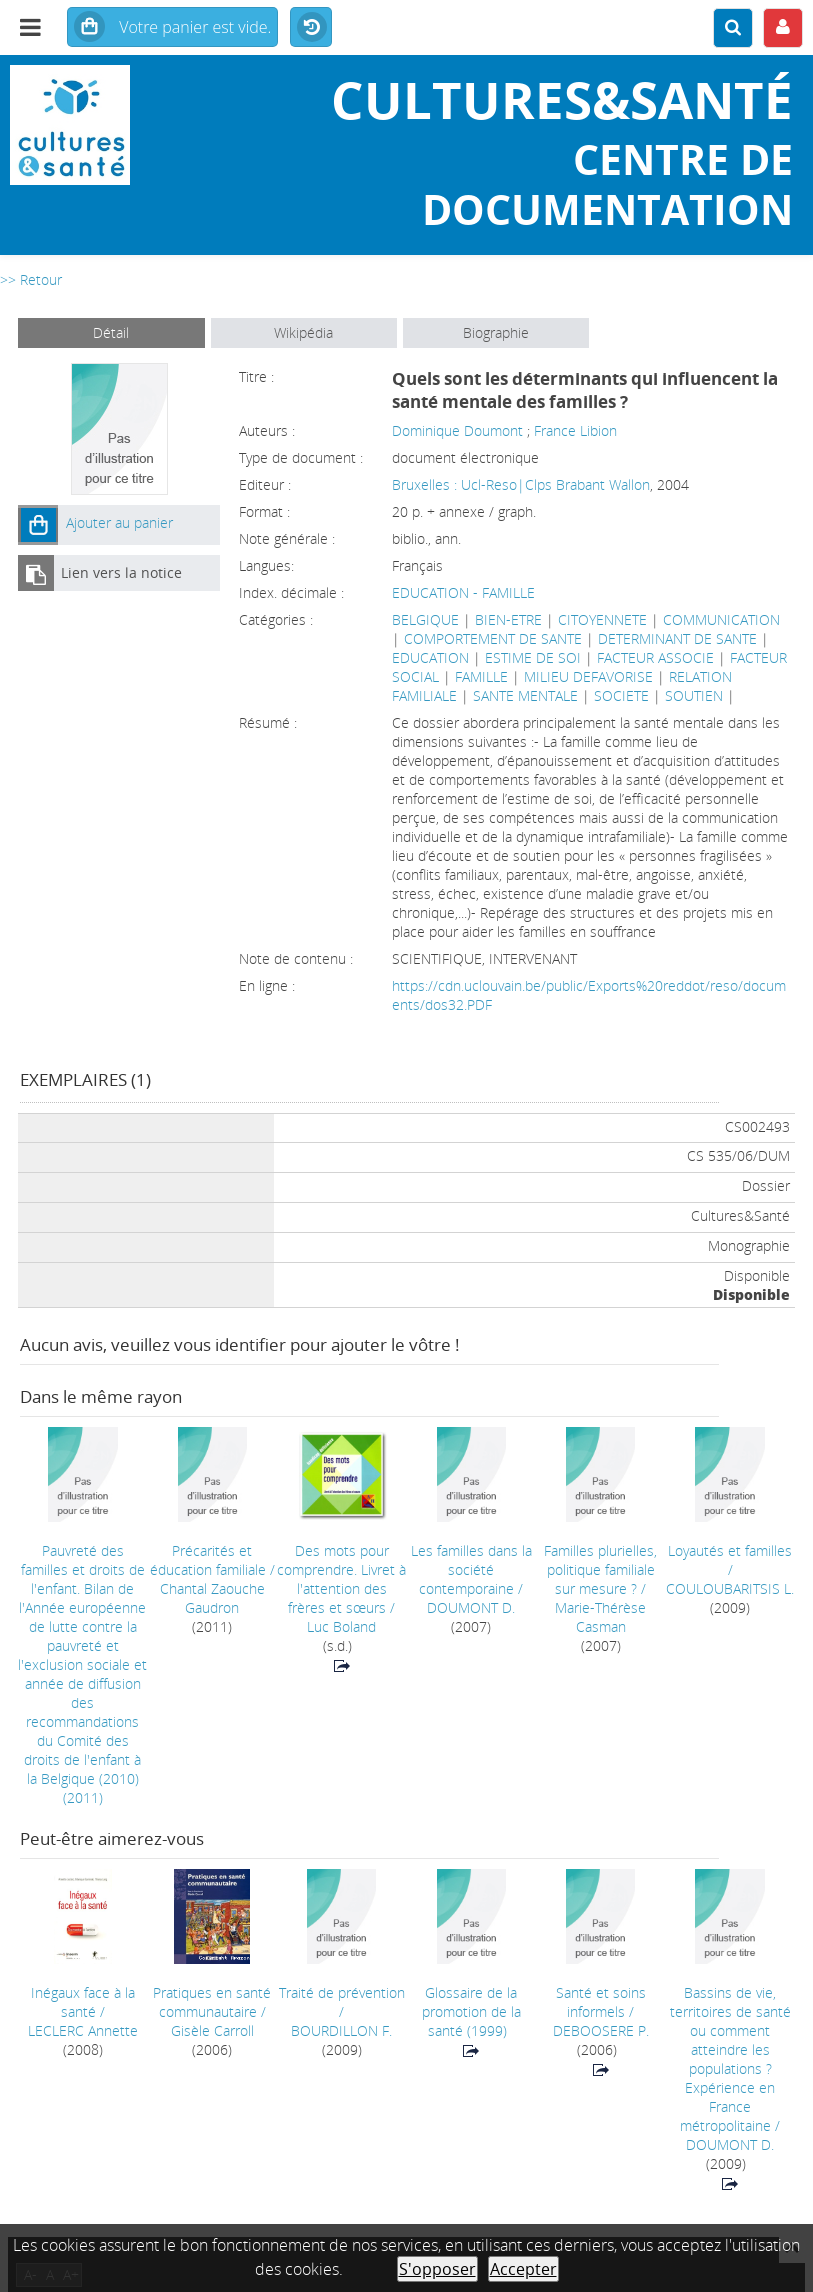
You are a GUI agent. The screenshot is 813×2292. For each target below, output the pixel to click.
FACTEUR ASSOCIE (655, 657)
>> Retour (31, 279)
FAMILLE (481, 676)
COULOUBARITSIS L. (730, 1588)
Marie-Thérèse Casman (600, 1617)
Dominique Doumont (457, 430)
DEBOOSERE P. (601, 2030)
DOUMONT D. (471, 1607)
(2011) (82, 1674)
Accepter (523, 2269)
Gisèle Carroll (212, 2030)
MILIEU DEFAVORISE (588, 676)
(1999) (471, 2011)
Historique (311, 28)
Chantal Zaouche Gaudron (212, 1598)
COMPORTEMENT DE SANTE (493, 638)
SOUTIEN (694, 695)
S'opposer (437, 2269)
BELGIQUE (425, 619)
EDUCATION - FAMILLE (463, 592)
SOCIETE (621, 695)
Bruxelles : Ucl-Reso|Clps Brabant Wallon (521, 484)
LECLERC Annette (83, 2030)
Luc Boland (341, 1626)
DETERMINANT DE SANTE (677, 638)
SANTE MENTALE (525, 695)
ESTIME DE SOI (533, 657)
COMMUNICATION (721, 619)
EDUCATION (430, 657)
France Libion (575, 430)
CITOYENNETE (602, 619)
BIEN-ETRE (508, 619)
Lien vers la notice (121, 572)
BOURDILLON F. (341, 2030)
